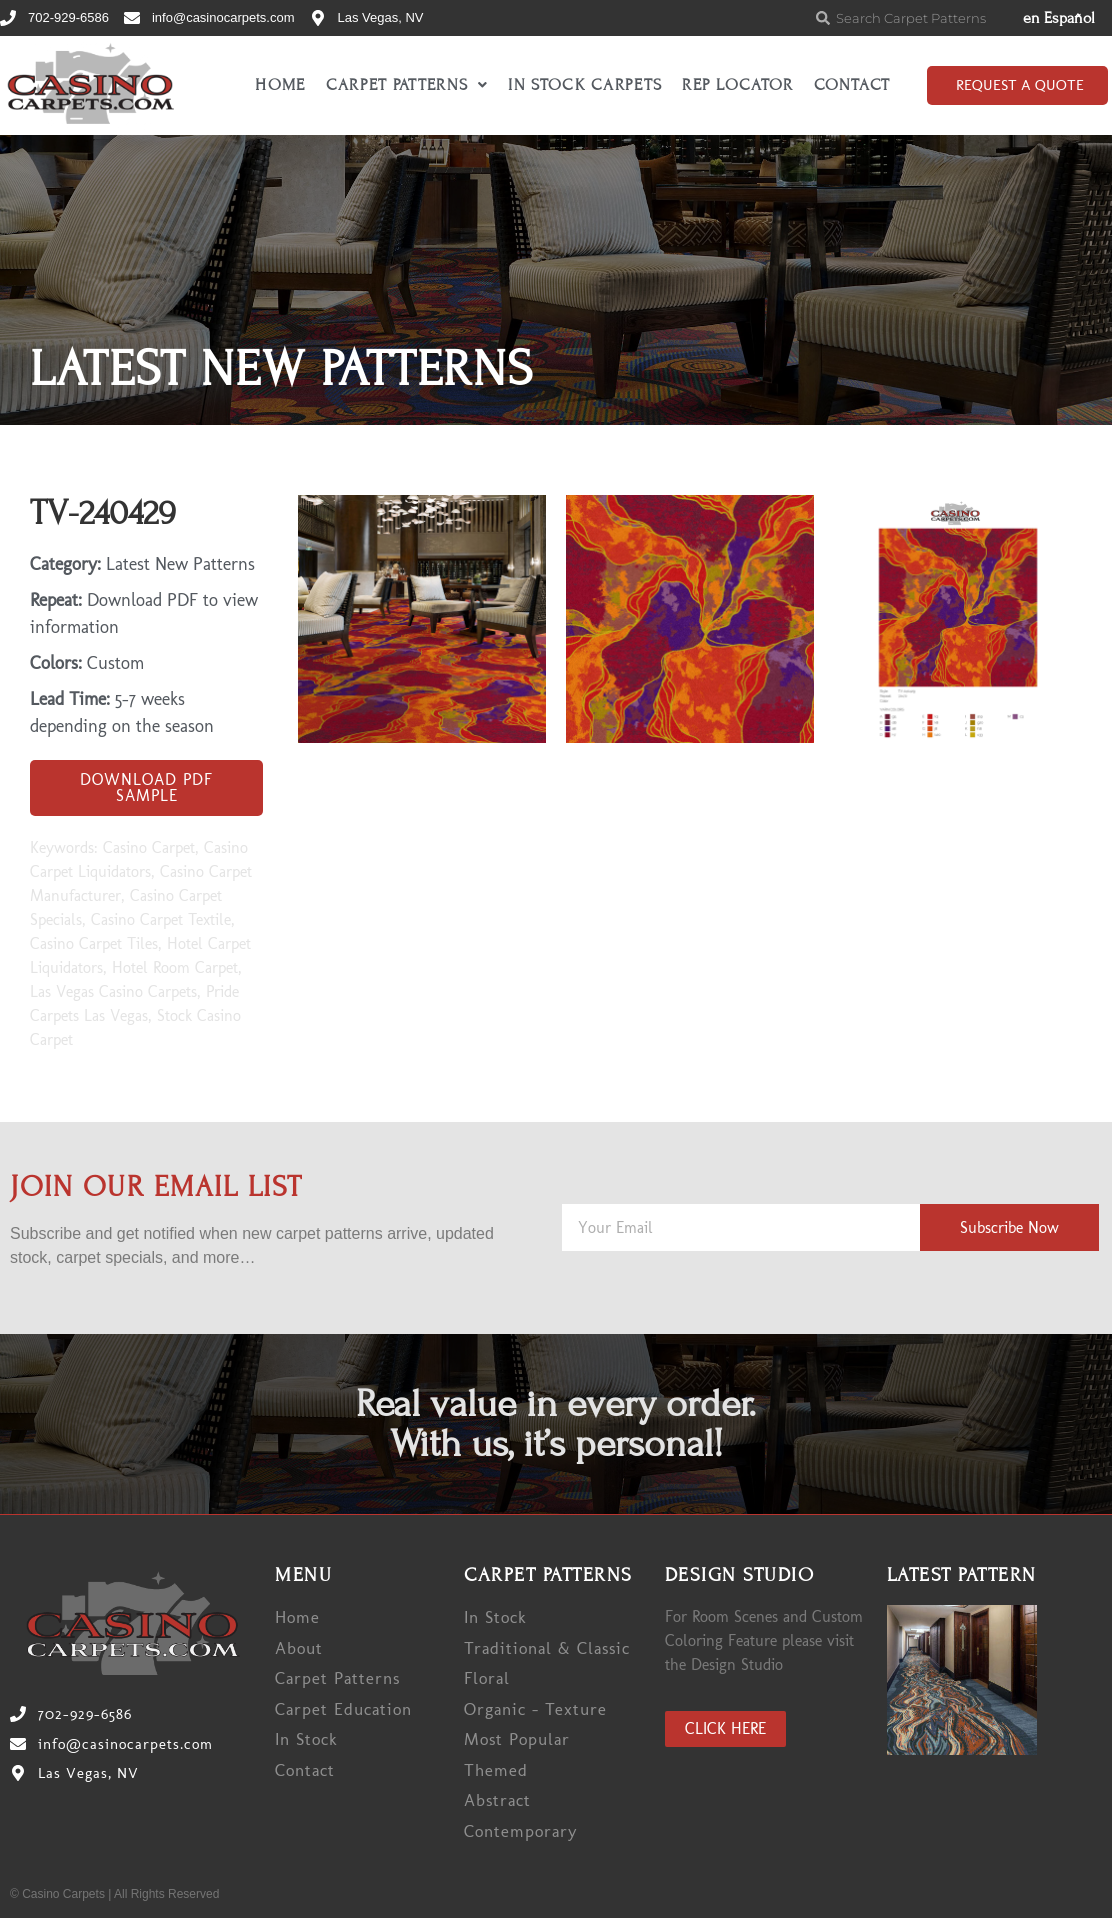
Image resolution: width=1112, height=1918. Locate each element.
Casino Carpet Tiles (94, 943)
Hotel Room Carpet (175, 967)
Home (280, 85)
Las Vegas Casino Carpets (113, 991)
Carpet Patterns (407, 85)
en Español (1059, 18)
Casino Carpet (149, 847)
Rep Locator (737, 85)
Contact (852, 85)
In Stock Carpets (585, 85)
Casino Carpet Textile (161, 919)
